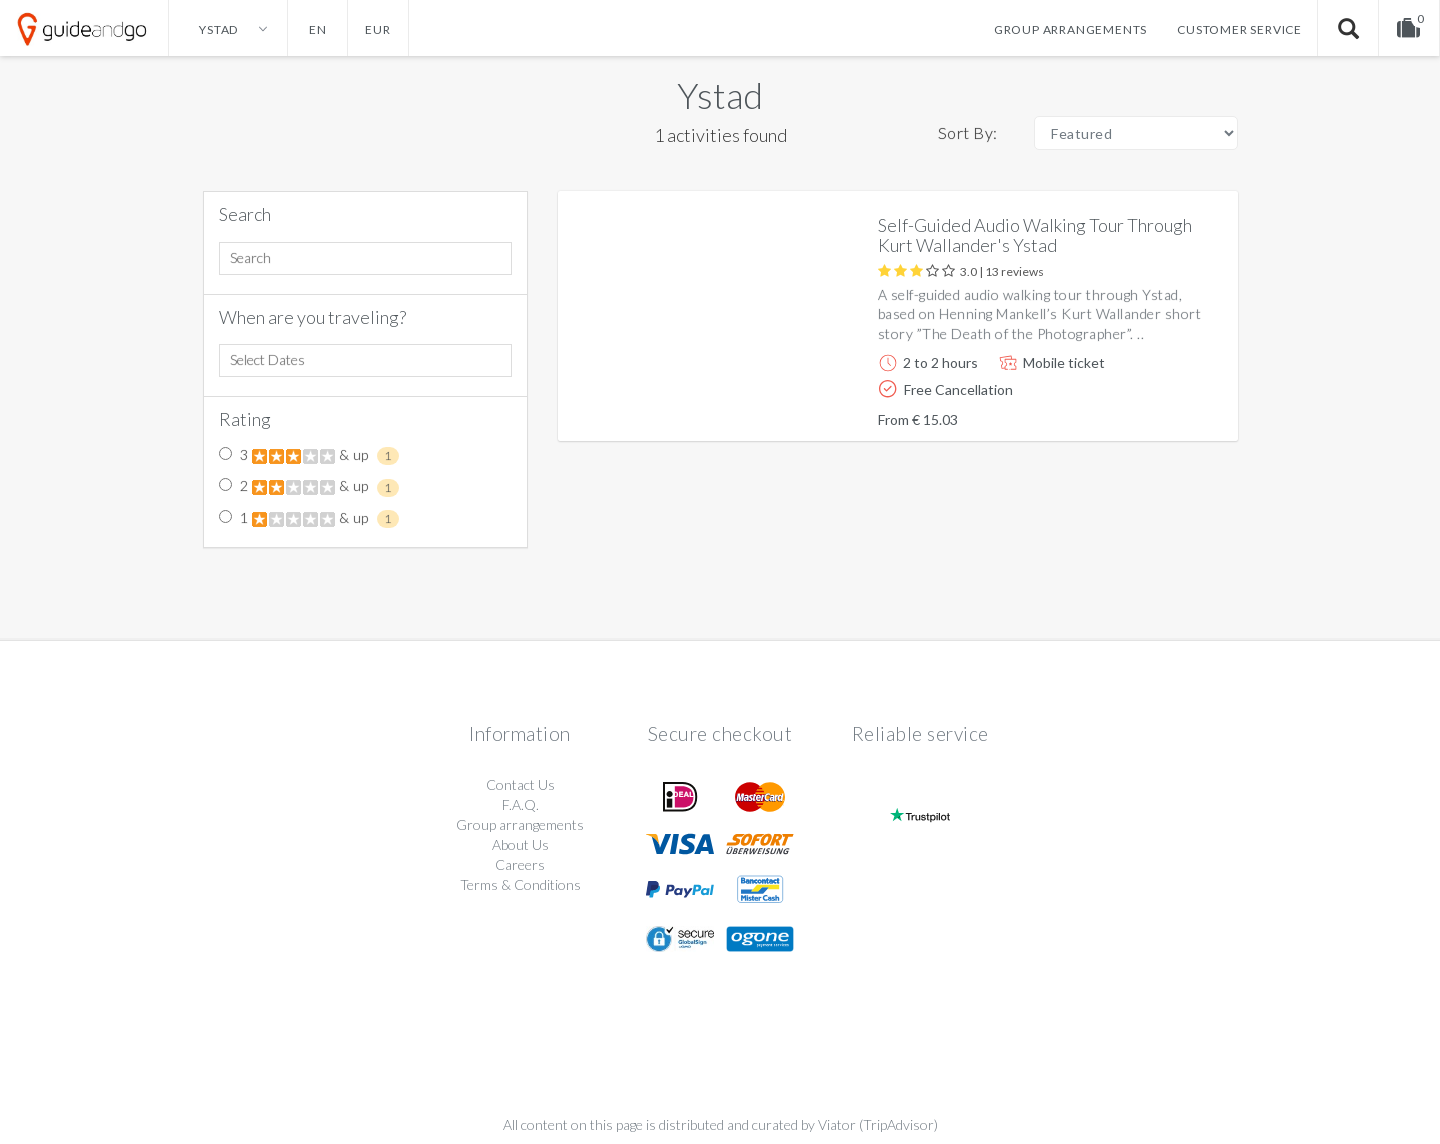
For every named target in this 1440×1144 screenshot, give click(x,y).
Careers (520, 864)
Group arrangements (1070, 29)
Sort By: (968, 132)
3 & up (309, 456)
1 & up (309, 519)
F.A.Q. (520, 804)
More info (1166, 409)
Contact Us (520, 784)
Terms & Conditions (520, 884)
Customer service (1239, 29)
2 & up (309, 487)
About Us (520, 844)
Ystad (720, 95)
